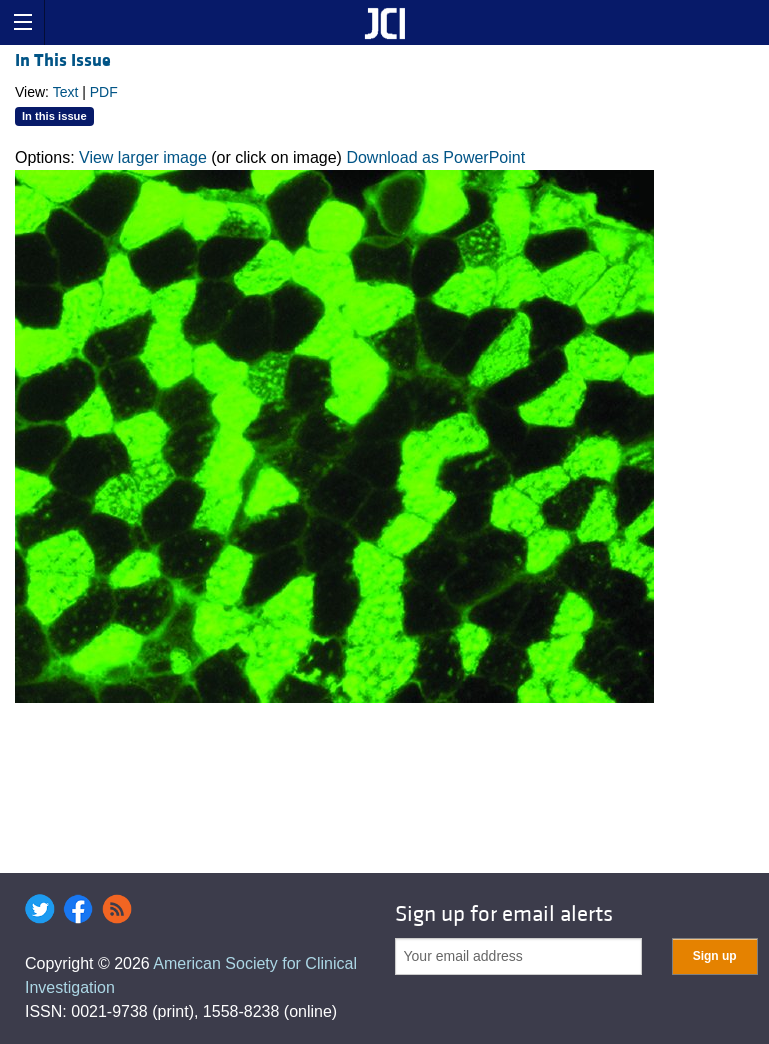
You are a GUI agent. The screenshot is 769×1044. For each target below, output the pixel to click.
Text (66, 92)
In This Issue (63, 60)
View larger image (143, 157)
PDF (104, 92)
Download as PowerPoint (435, 157)
